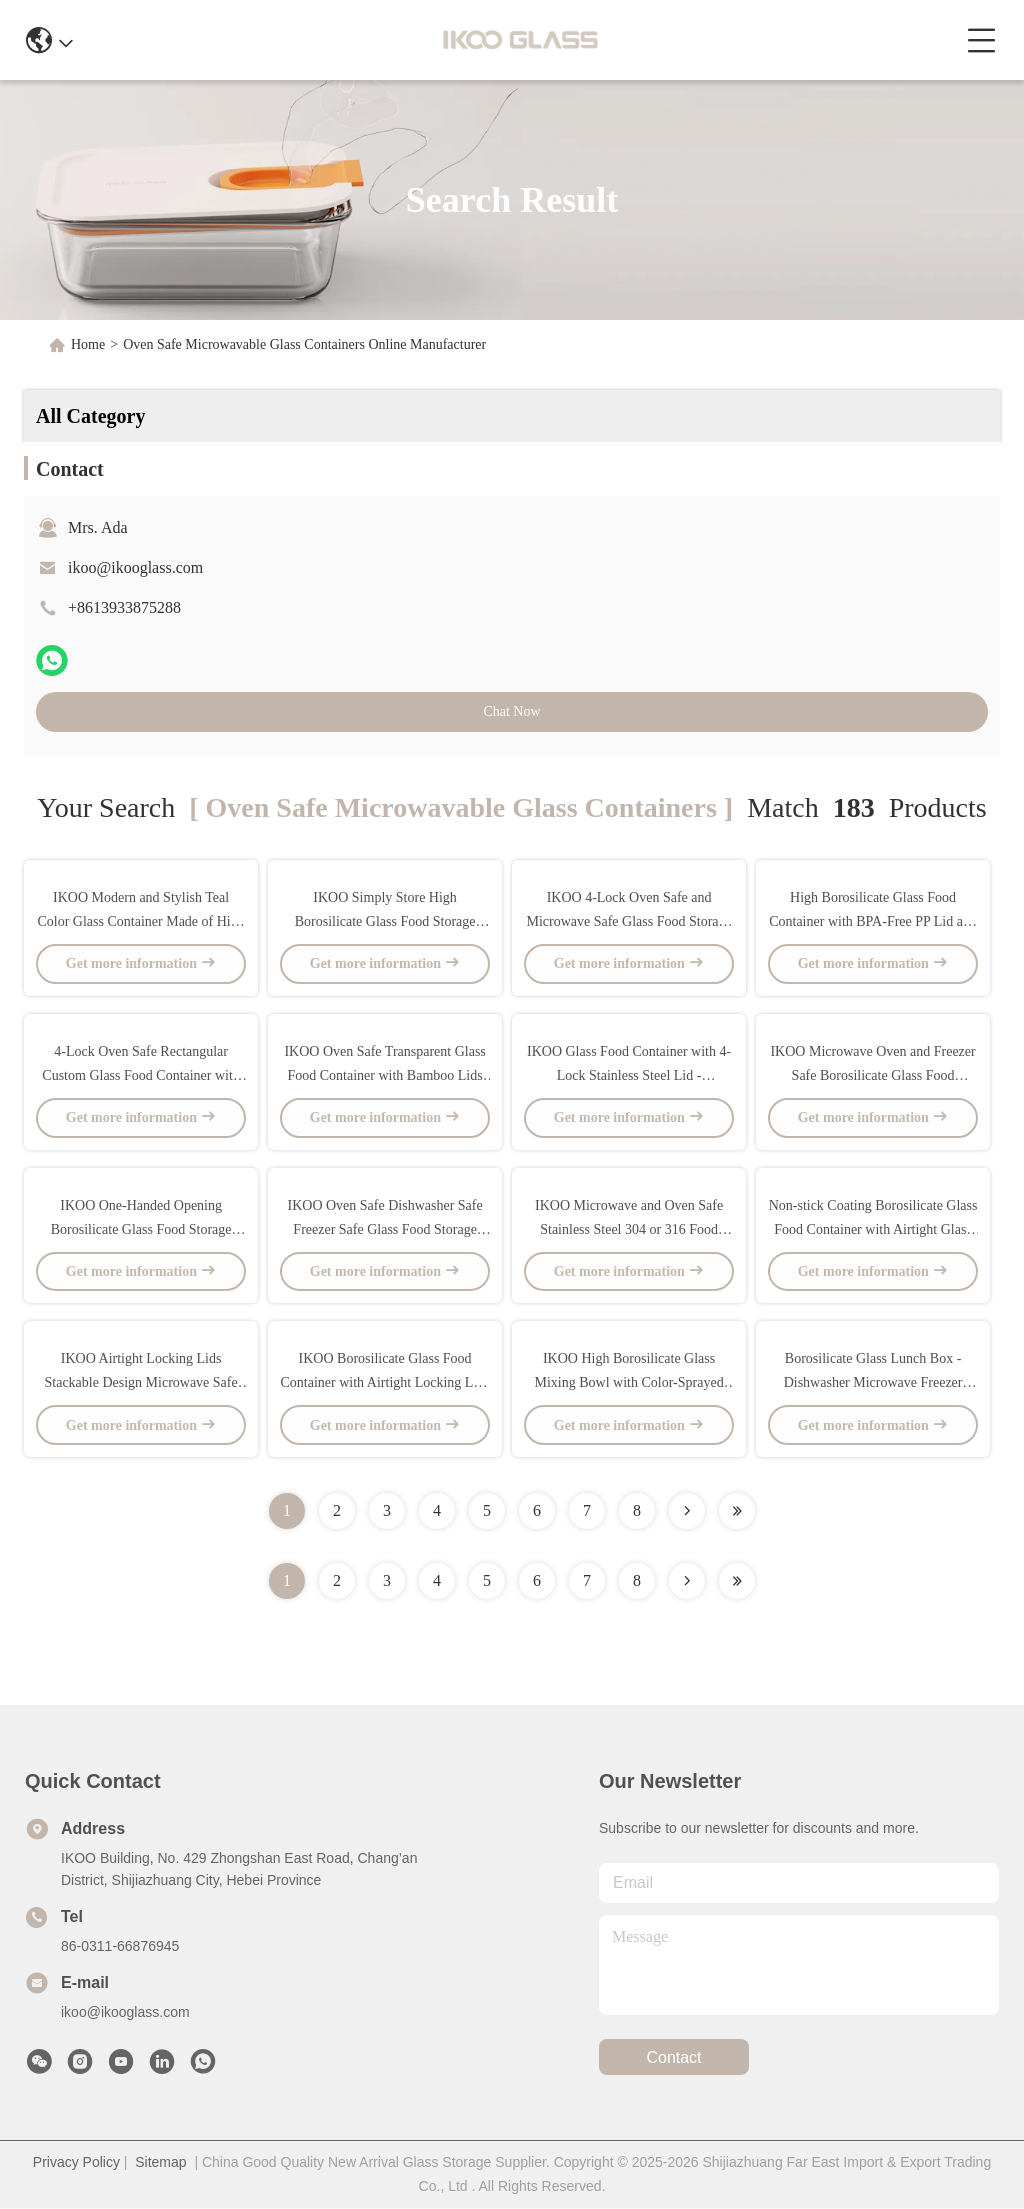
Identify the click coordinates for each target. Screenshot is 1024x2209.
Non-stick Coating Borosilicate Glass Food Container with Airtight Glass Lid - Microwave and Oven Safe (873, 1229)
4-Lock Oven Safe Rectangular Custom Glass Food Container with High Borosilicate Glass (141, 1075)
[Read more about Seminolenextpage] (687, 1582)
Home (88, 344)
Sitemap (160, 2163)
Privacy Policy (76, 2163)
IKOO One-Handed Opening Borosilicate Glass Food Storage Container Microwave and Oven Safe (141, 1229)
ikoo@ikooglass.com (135, 567)
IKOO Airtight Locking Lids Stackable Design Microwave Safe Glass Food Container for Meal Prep (140, 1383)
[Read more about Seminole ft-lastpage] (737, 1582)
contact (673, 2058)
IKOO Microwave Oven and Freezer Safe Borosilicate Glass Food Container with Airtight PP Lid (872, 1075)
